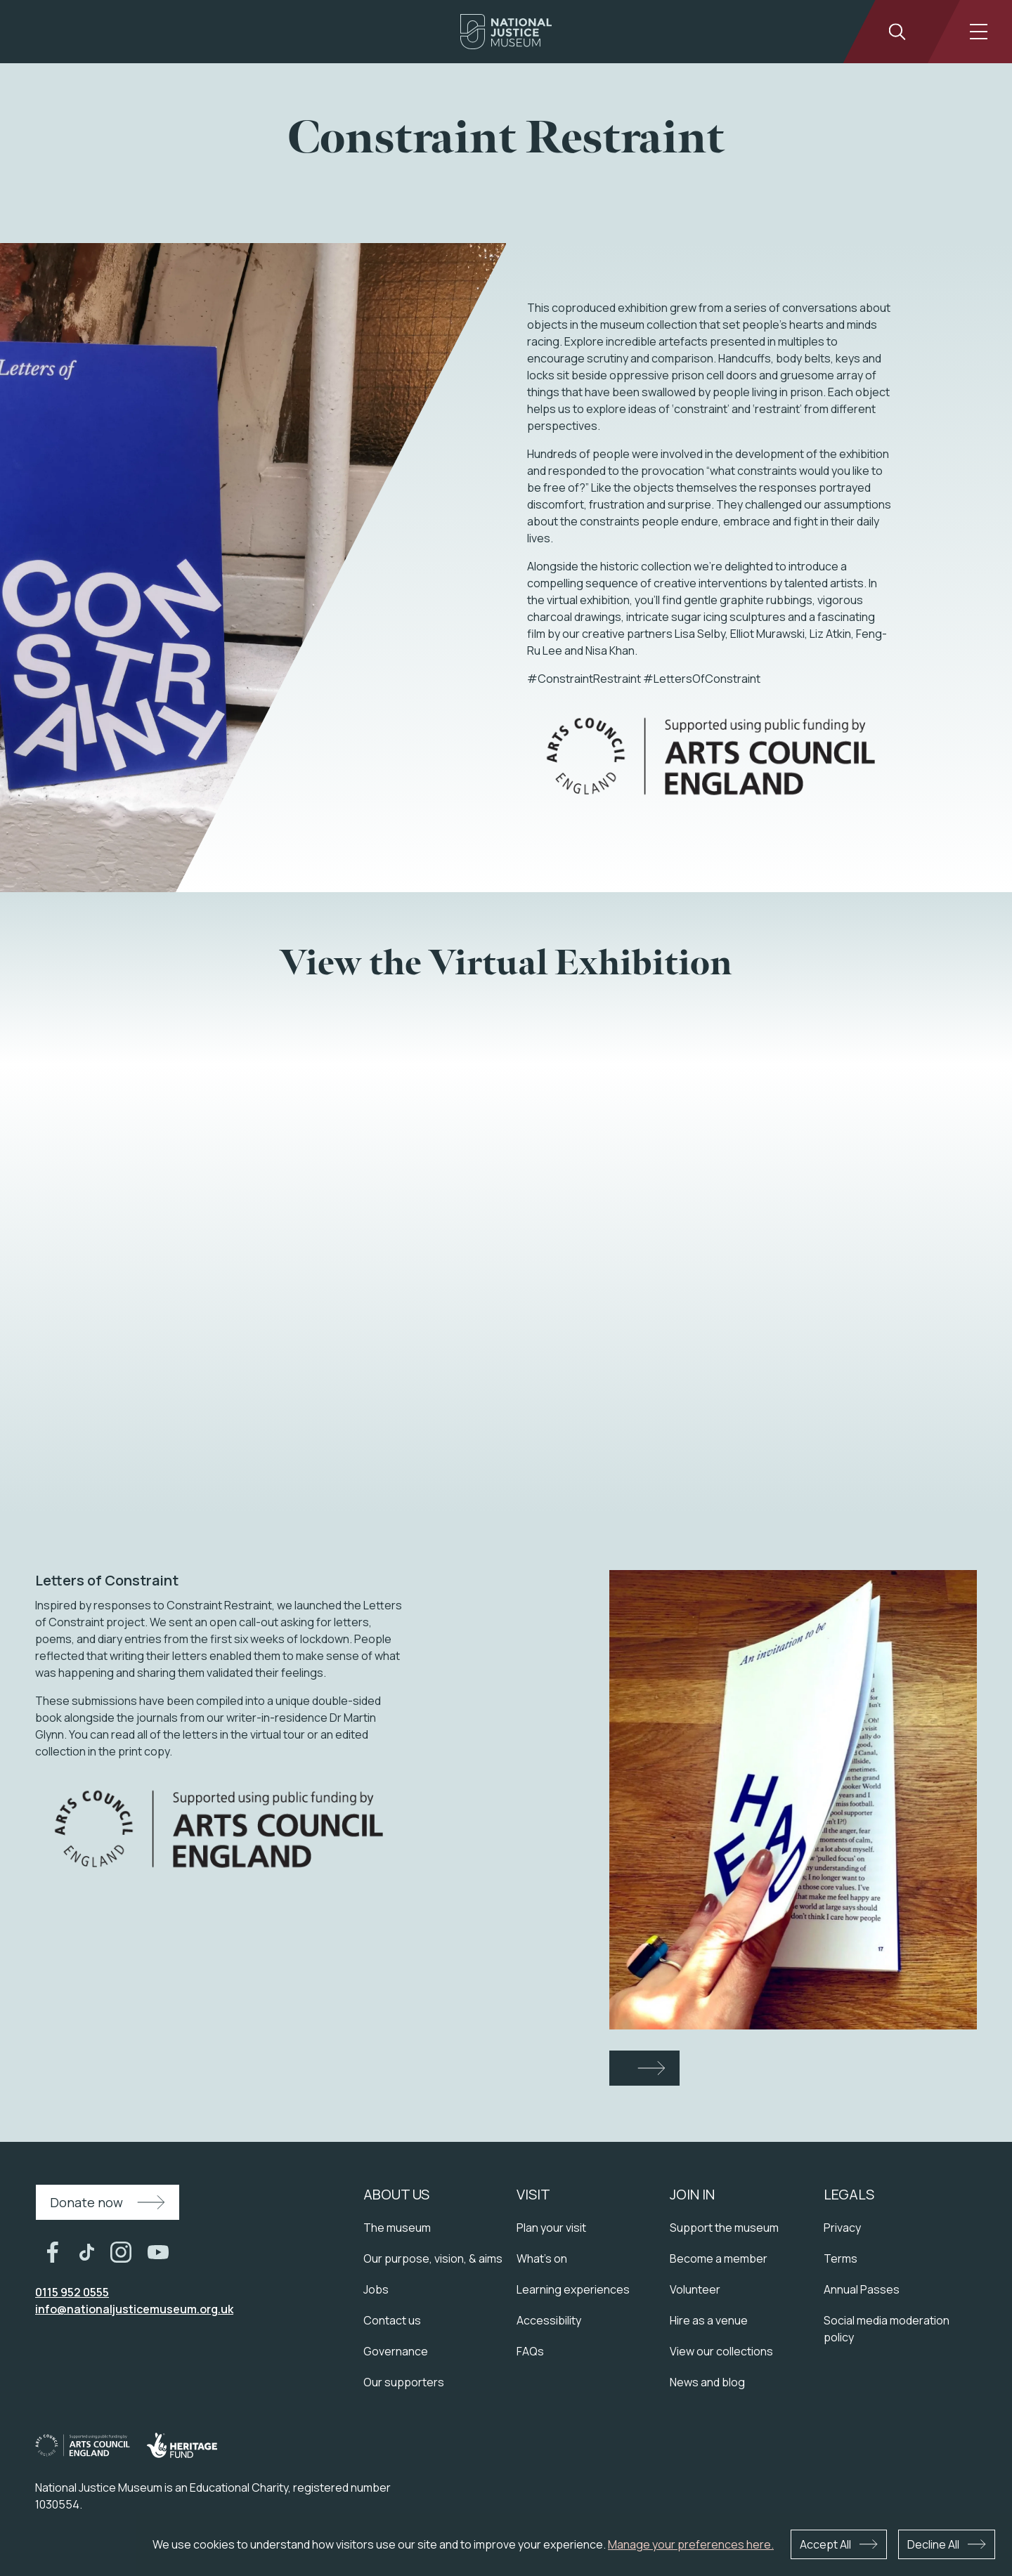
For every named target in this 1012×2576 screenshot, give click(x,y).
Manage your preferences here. (691, 2544)
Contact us (392, 2320)
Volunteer (695, 2289)
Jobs (376, 2289)
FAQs (530, 2351)
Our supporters (403, 2382)
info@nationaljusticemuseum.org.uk (134, 2309)
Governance (395, 2351)
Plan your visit (551, 2227)
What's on (542, 2258)
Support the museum (724, 2227)
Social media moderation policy (886, 2329)
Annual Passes (862, 2289)
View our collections (721, 2351)
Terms (840, 2258)
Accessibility (549, 2320)
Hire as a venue (709, 2320)
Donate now (86, 2202)
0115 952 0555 (72, 2292)
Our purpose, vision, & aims (432, 2258)
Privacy (842, 2227)
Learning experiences (573, 2289)
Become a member (718, 2258)
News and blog (707, 2382)
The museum (397, 2227)
